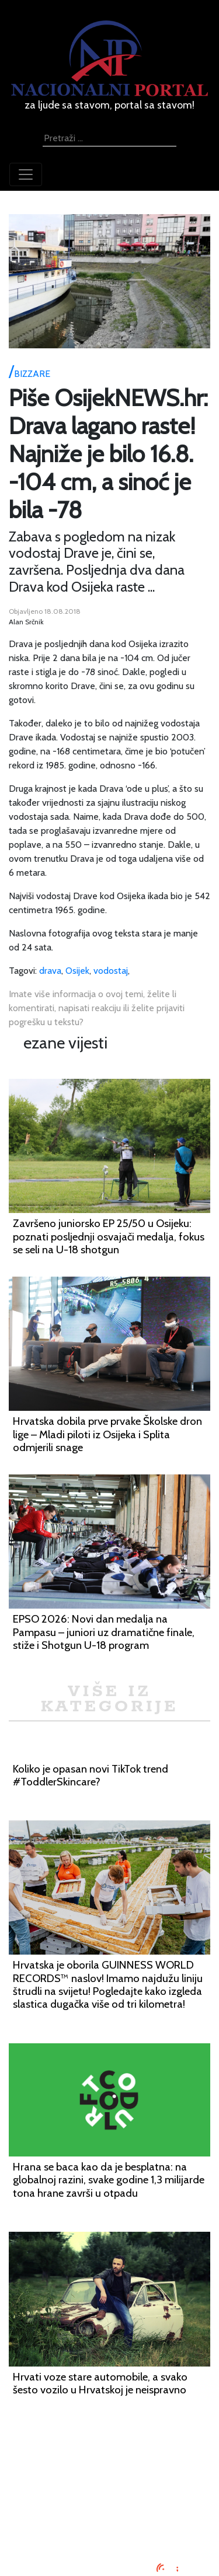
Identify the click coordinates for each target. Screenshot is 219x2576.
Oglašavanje (109, 2475)
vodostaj (110, 970)
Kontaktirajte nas (109, 2517)
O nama (110, 2503)
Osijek (77, 970)
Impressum (109, 2461)
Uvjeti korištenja (110, 2489)
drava (50, 970)
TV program (109, 2531)
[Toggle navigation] (25, 174)
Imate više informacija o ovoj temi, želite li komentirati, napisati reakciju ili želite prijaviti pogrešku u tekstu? (97, 1007)
